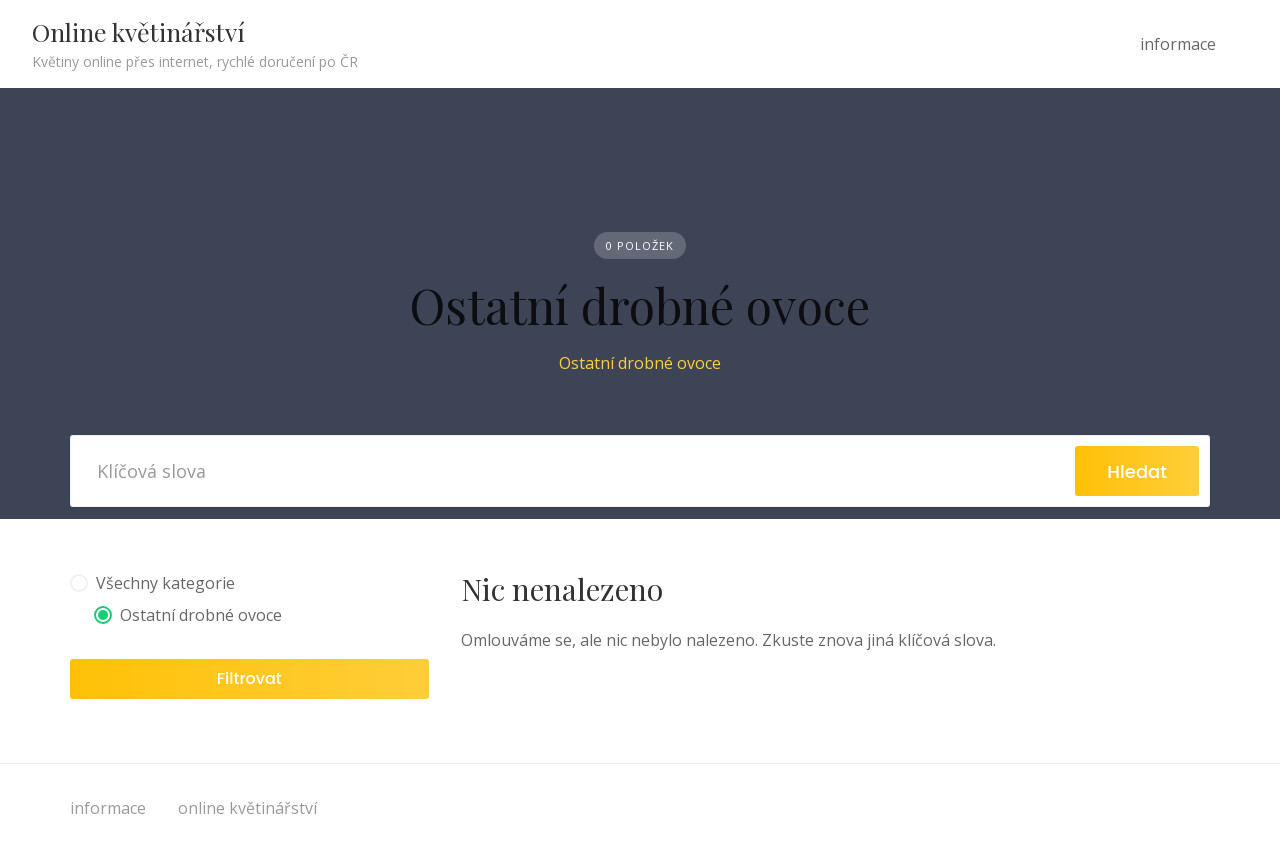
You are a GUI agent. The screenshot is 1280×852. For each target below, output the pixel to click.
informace (1178, 44)
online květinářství (247, 808)
